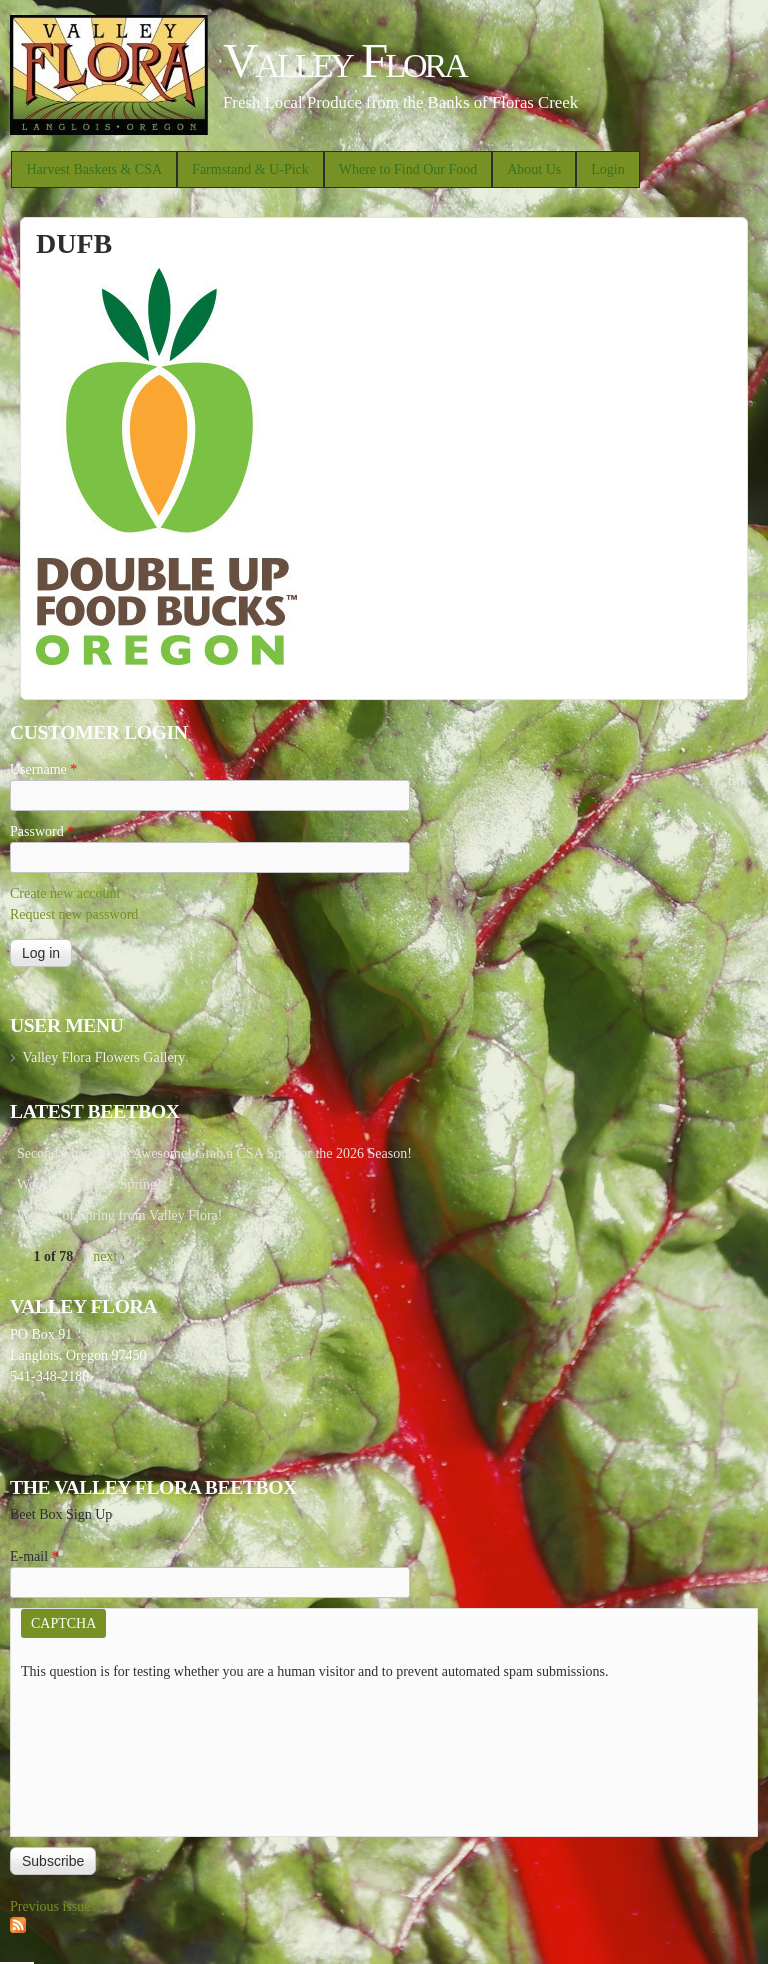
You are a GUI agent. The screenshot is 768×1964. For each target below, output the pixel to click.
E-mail (34, 1556)
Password (42, 831)
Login (607, 169)
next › (109, 1256)
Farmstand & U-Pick (250, 169)
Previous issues (53, 1906)
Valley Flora (344, 60)
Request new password (74, 914)
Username (43, 769)
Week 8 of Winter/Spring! (89, 1184)
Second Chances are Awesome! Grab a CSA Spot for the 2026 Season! (214, 1153)
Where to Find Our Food (408, 169)
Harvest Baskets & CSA (94, 169)
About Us (534, 169)
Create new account (65, 893)
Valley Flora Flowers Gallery (103, 1057)
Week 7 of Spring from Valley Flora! (119, 1215)
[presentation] (103, 1754)
